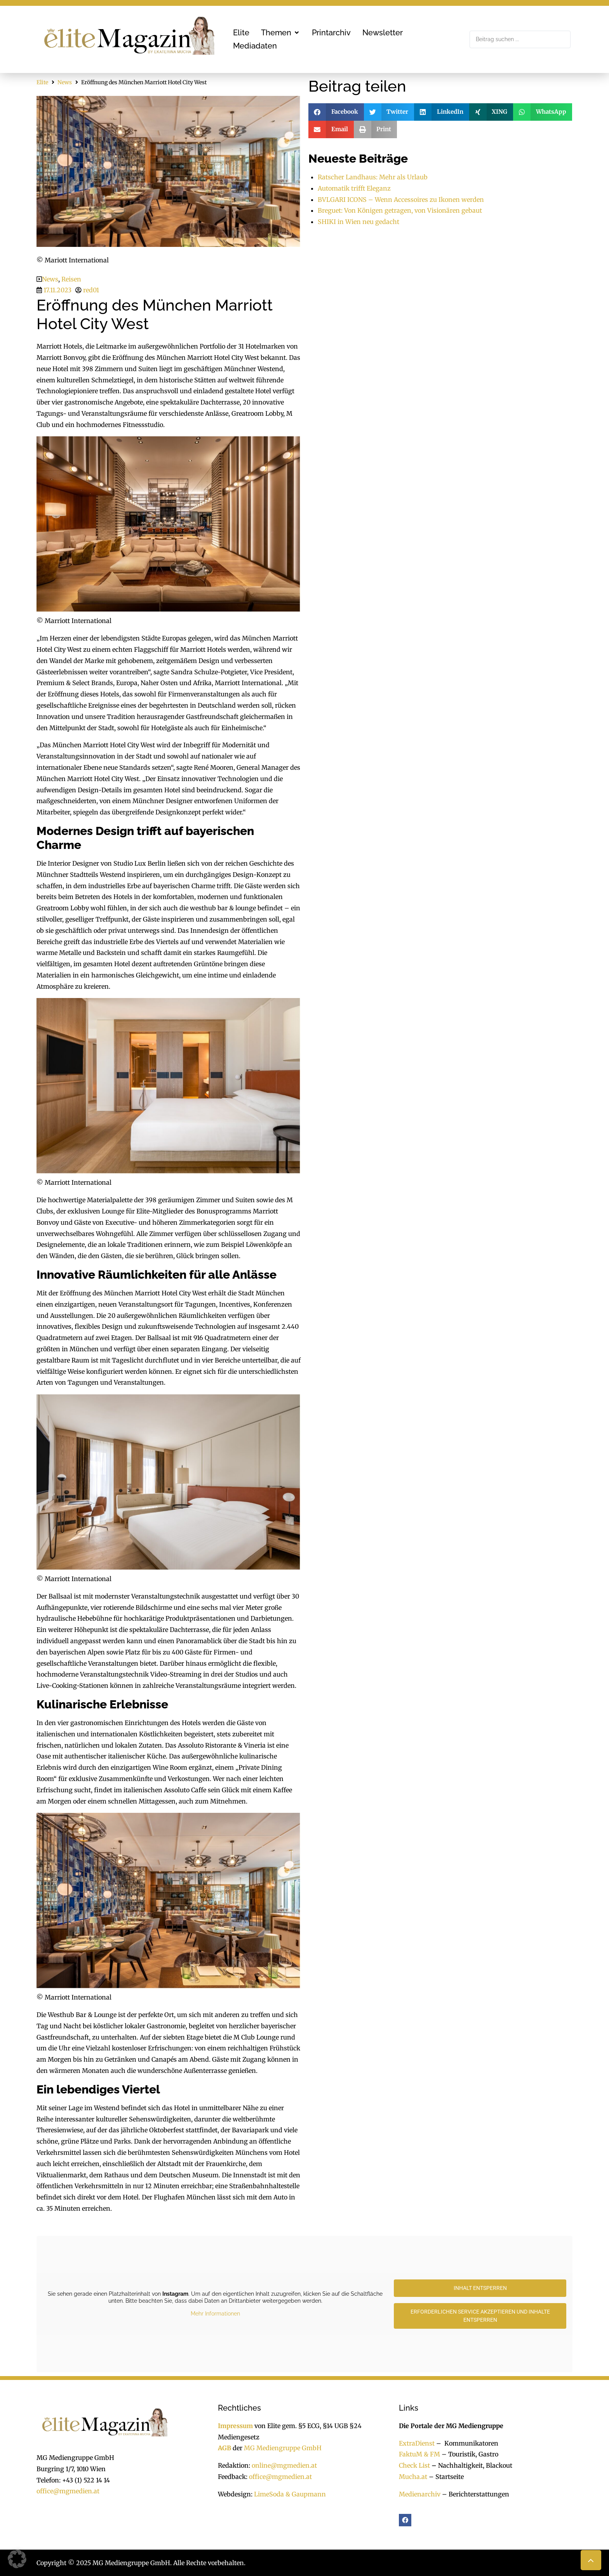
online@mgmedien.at (284, 2465)
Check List (414, 2465)
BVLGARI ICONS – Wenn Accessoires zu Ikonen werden (401, 199)
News (64, 82)
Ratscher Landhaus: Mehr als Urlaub (373, 177)
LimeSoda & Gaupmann (290, 2494)
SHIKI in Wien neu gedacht (358, 222)
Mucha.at (413, 2477)
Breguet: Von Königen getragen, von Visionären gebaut (400, 210)
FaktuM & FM (419, 2454)
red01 (91, 290)
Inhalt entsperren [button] (480, 2288)
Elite (42, 82)
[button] (280, 32)
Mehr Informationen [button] (215, 2313)
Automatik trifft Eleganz (354, 188)
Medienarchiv (419, 2494)
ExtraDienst (417, 2443)
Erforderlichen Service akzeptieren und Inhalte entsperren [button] (480, 2316)
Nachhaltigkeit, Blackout (471, 2465)
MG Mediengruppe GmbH (283, 2448)
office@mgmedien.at (68, 2491)
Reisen (71, 279)
